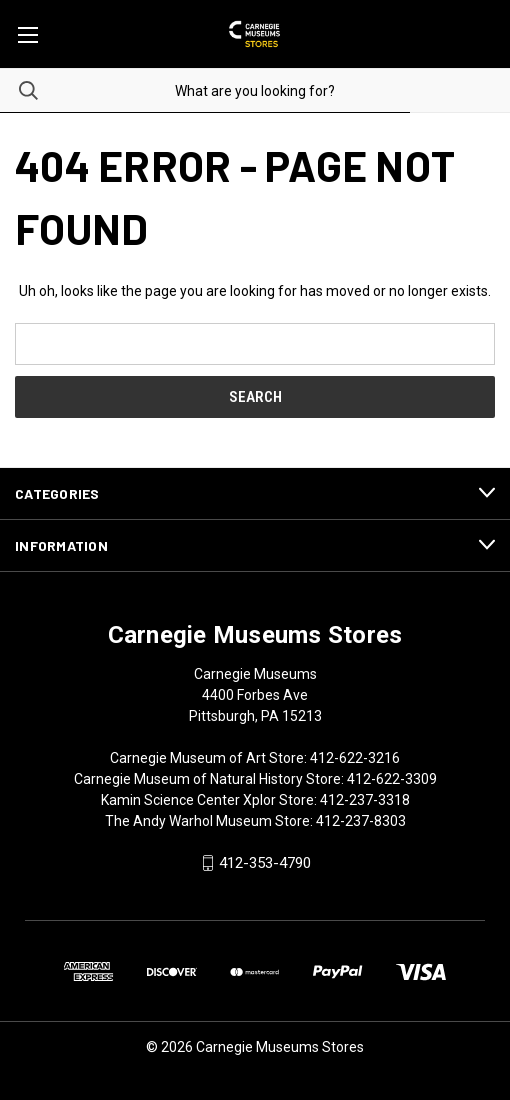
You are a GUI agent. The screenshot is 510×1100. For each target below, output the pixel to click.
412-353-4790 (265, 863)
